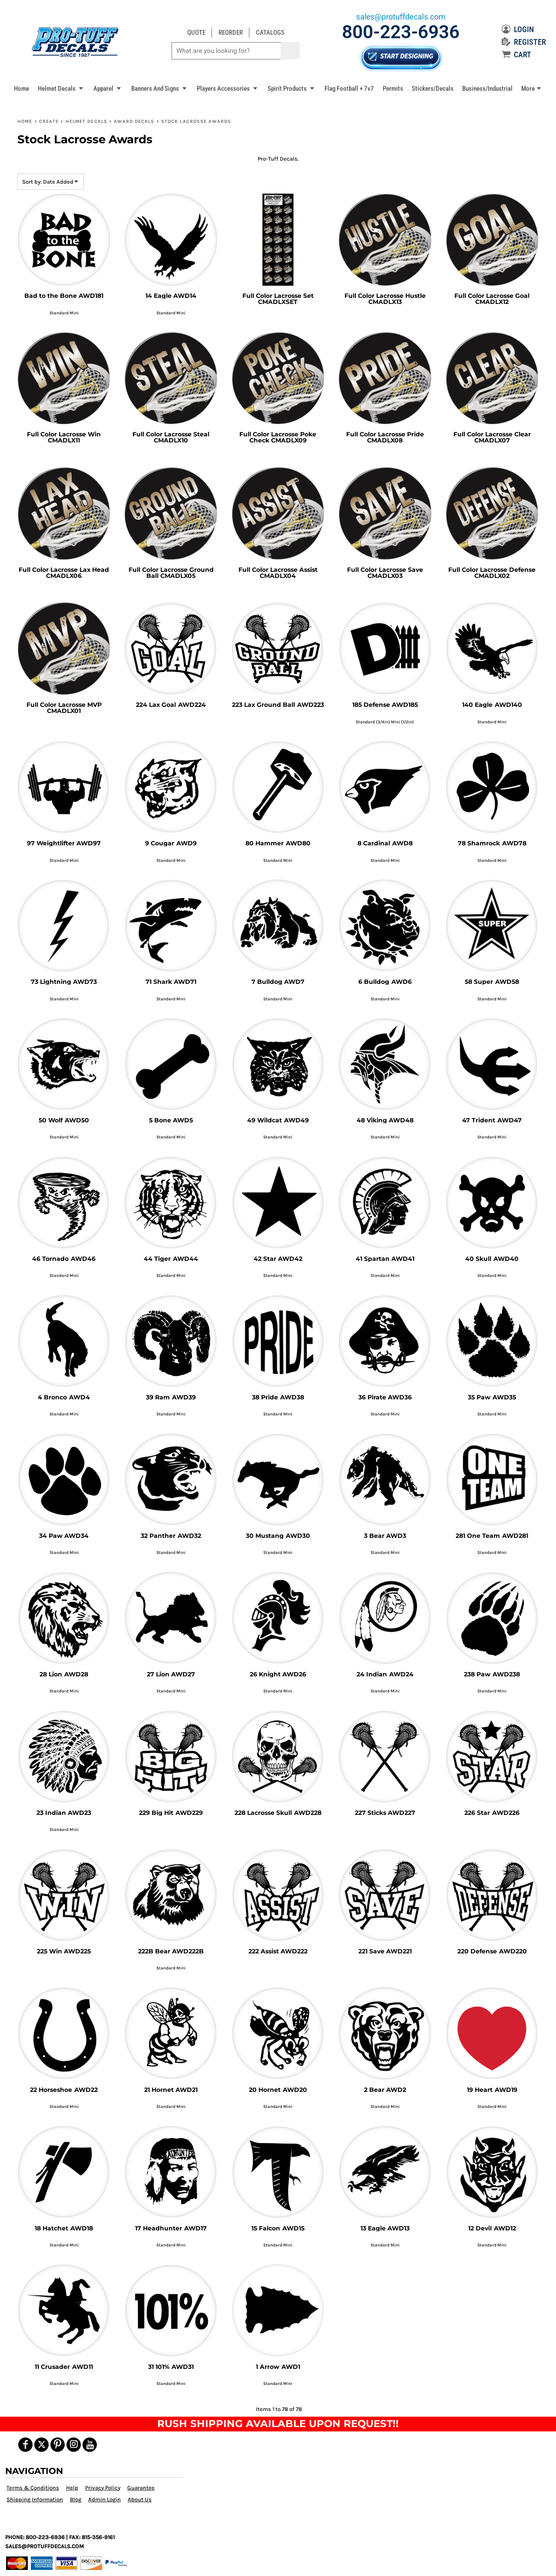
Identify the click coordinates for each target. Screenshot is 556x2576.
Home (24, 121)
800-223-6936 (401, 32)
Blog (75, 2499)
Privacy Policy (102, 2487)
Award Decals (134, 121)
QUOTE (196, 32)
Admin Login (104, 2499)
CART (516, 54)
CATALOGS (270, 32)
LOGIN (518, 29)
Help (72, 2487)
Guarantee (141, 2487)
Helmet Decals (86, 121)
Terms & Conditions (33, 2487)
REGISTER (524, 41)
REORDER (230, 32)
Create (49, 121)
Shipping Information (35, 2499)
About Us (140, 2499)
